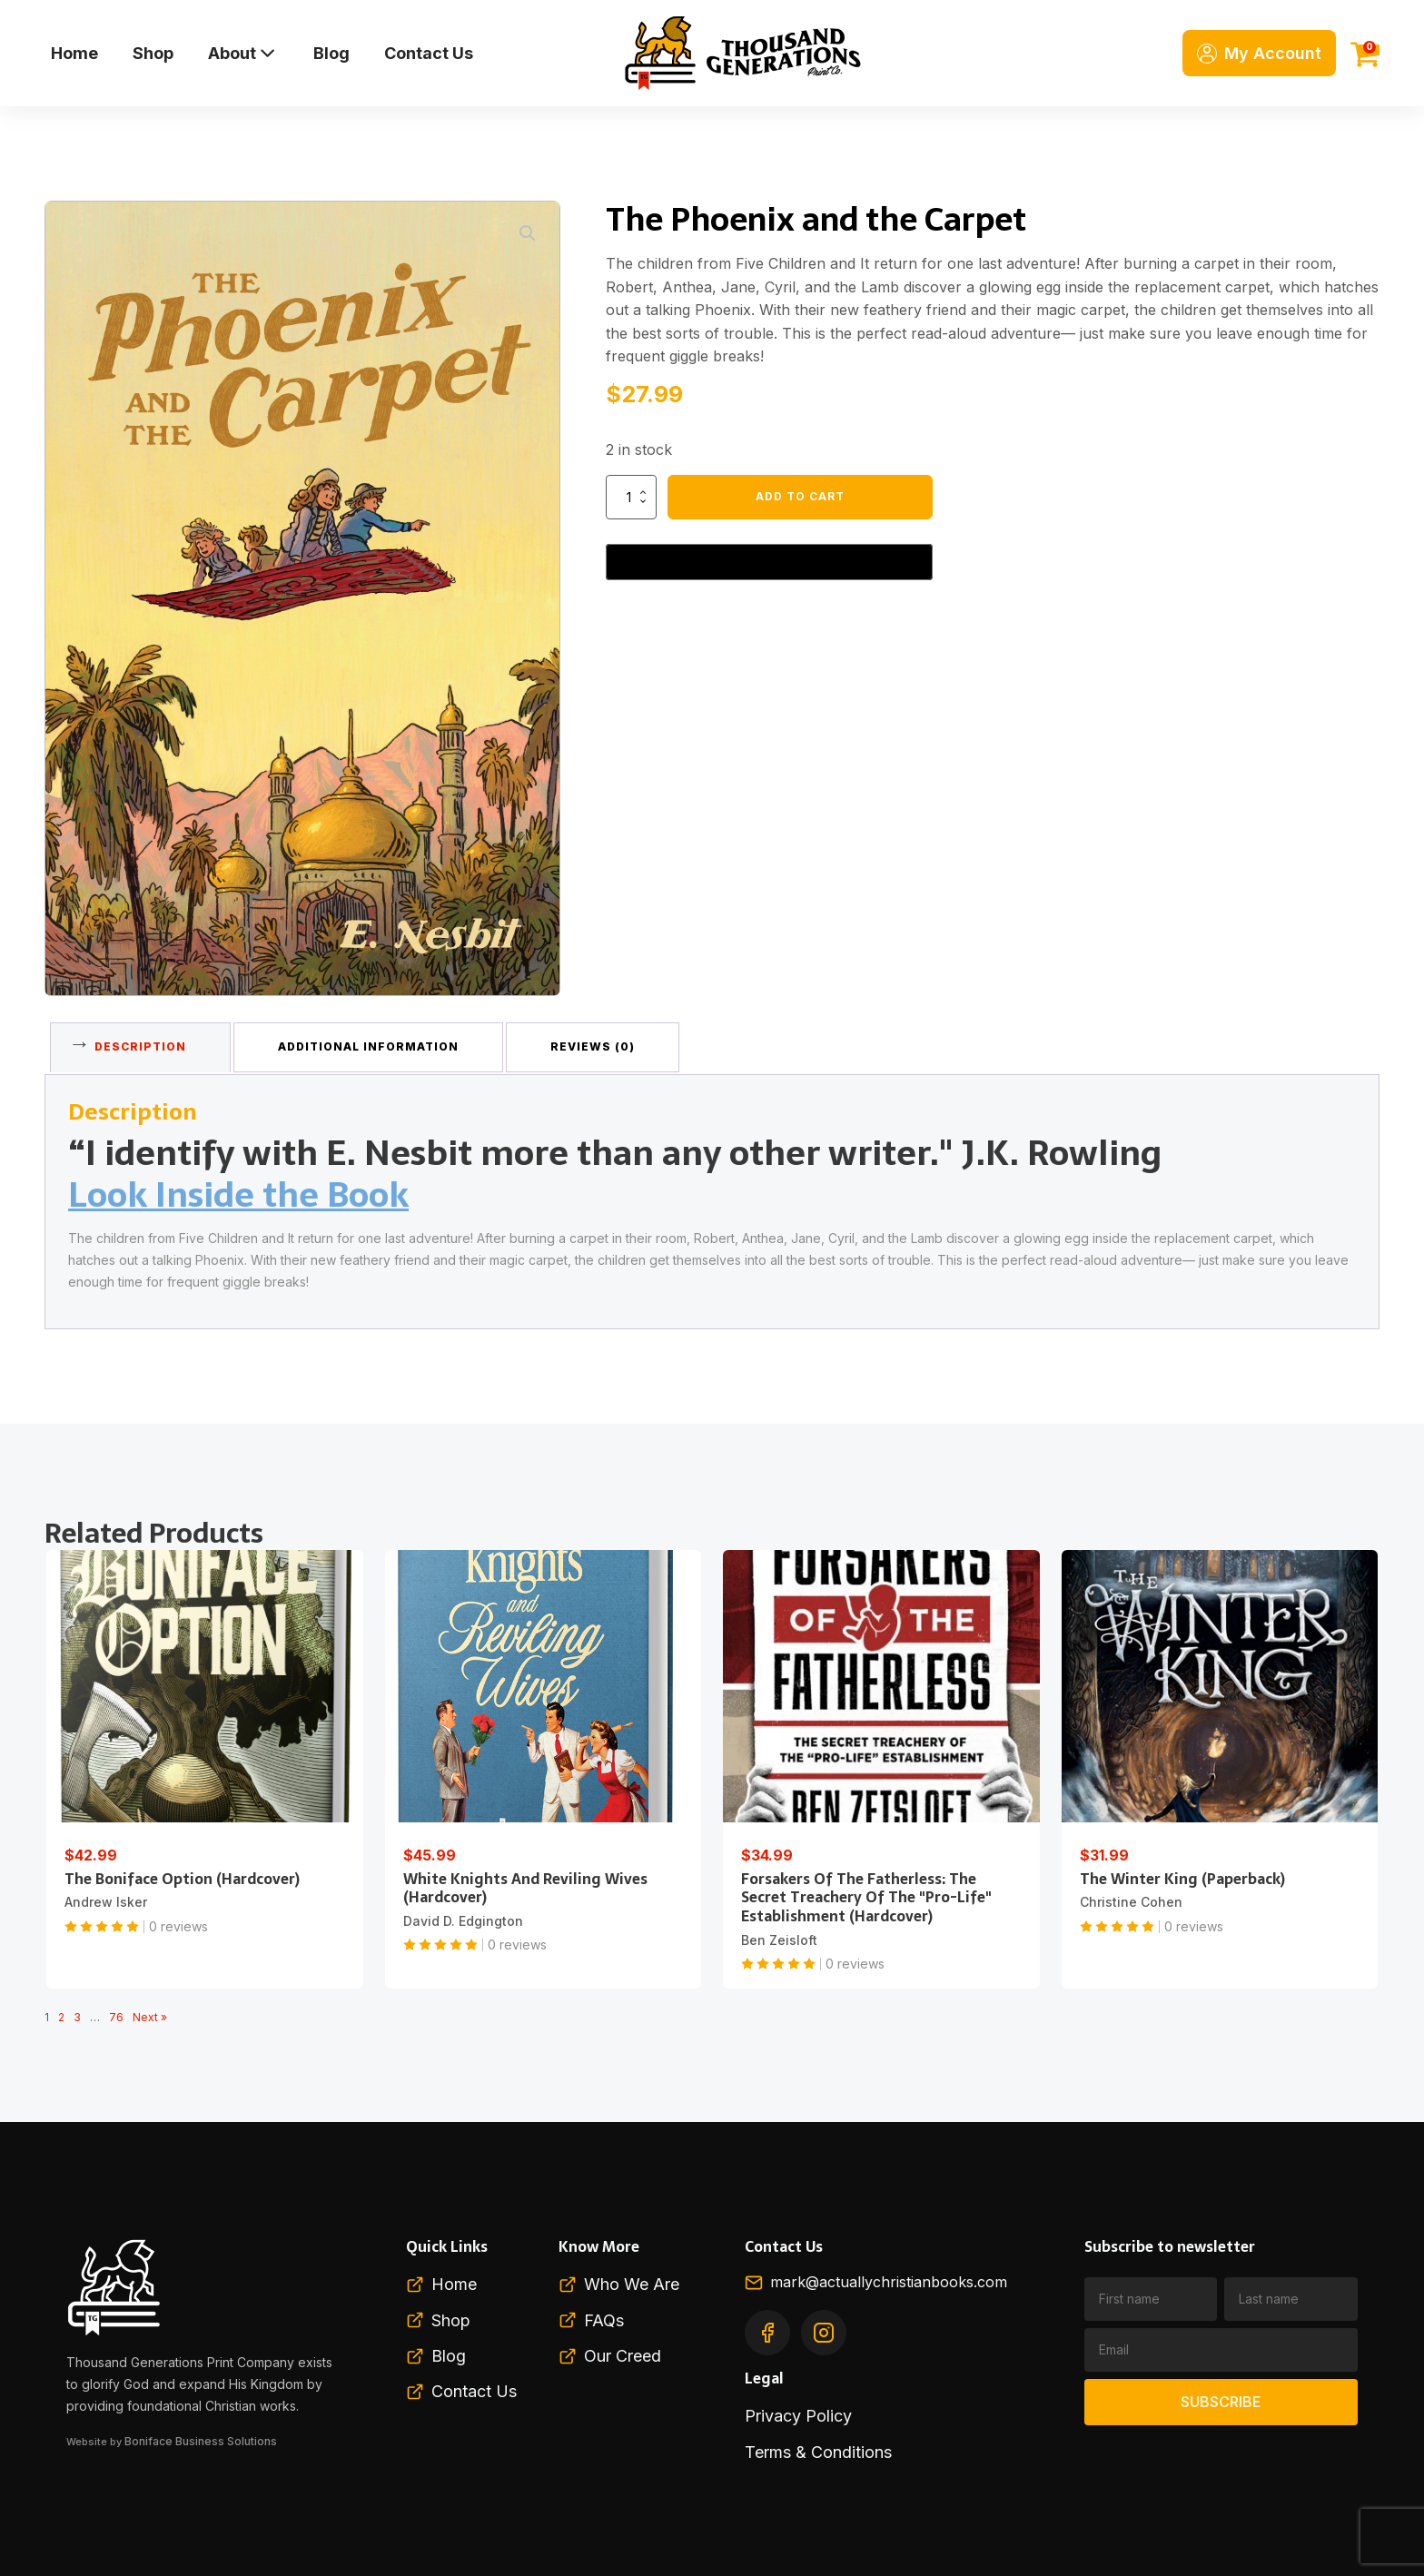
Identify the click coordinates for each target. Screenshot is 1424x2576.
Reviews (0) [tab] (609, 1043)
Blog (331, 53)
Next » (150, 2011)
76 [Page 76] (116, 2011)
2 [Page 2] (61, 2011)
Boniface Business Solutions (198, 2433)
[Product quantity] (631, 496)
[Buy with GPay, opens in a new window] (769, 562)
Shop (153, 53)
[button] (527, 233)
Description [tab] (144, 1043)
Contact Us (428, 53)
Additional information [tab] (378, 1043)
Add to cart (800, 496)
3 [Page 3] (77, 2011)
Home (74, 53)
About (243, 53)
